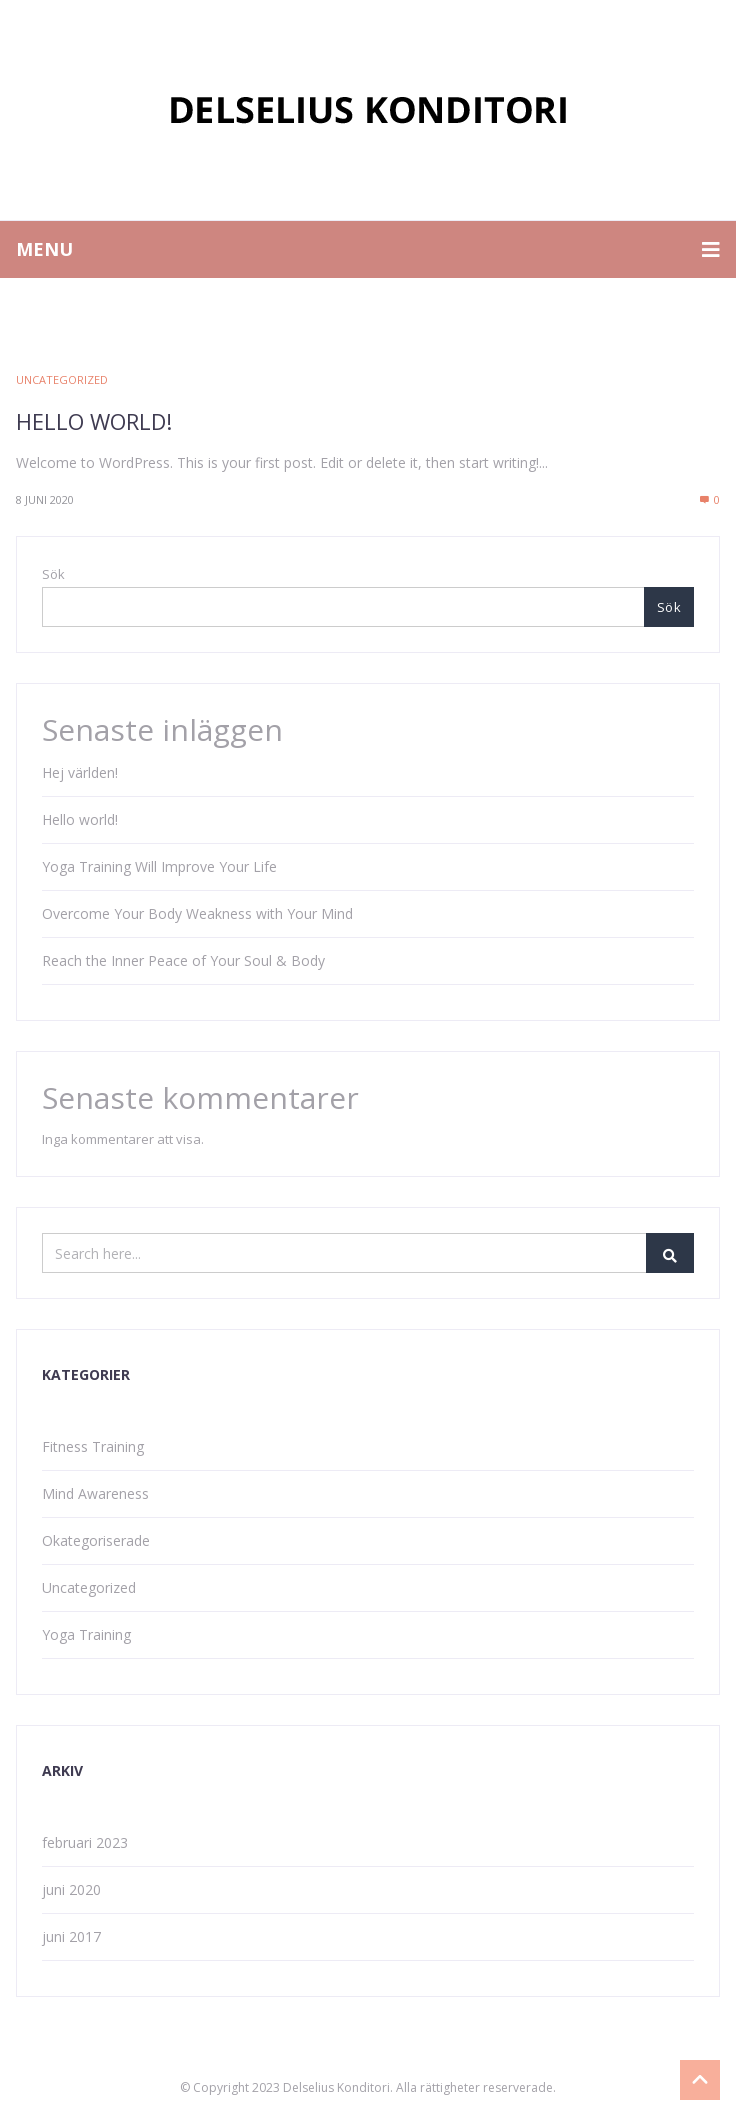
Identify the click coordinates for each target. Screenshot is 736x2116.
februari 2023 (85, 1842)
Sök (53, 574)
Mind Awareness (95, 1493)
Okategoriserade (96, 1540)
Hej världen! (80, 772)
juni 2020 (71, 1889)
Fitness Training (93, 1446)
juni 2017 (71, 1936)
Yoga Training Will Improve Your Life (159, 866)
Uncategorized (62, 379)
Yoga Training (86, 1634)
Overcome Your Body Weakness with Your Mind (197, 913)
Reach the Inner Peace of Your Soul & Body (183, 960)
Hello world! (94, 421)
